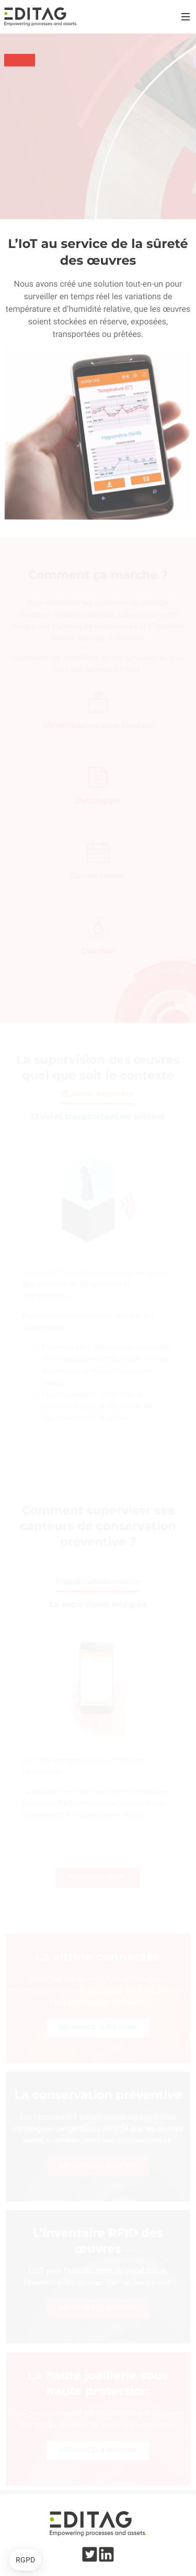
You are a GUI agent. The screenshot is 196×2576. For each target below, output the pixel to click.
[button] (25, 2560)
